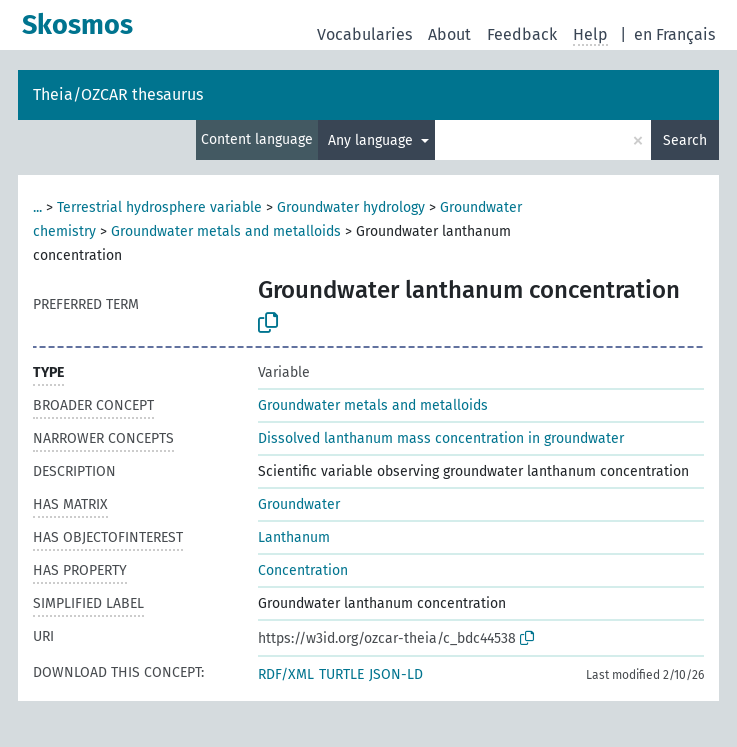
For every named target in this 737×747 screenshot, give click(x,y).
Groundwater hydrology (351, 207)
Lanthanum (294, 537)
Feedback (522, 34)
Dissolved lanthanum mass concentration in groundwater (441, 438)
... (37, 207)
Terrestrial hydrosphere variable (159, 207)
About (449, 34)
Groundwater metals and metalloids (226, 231)
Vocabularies (364, 34)
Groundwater (299, 504)
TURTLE (341, 674)
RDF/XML (286, 674)
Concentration (303, 570)
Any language (372, 140)
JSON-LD (396, 674)
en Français (674, 34)
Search (685, 140)
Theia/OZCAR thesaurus (118, 94)
